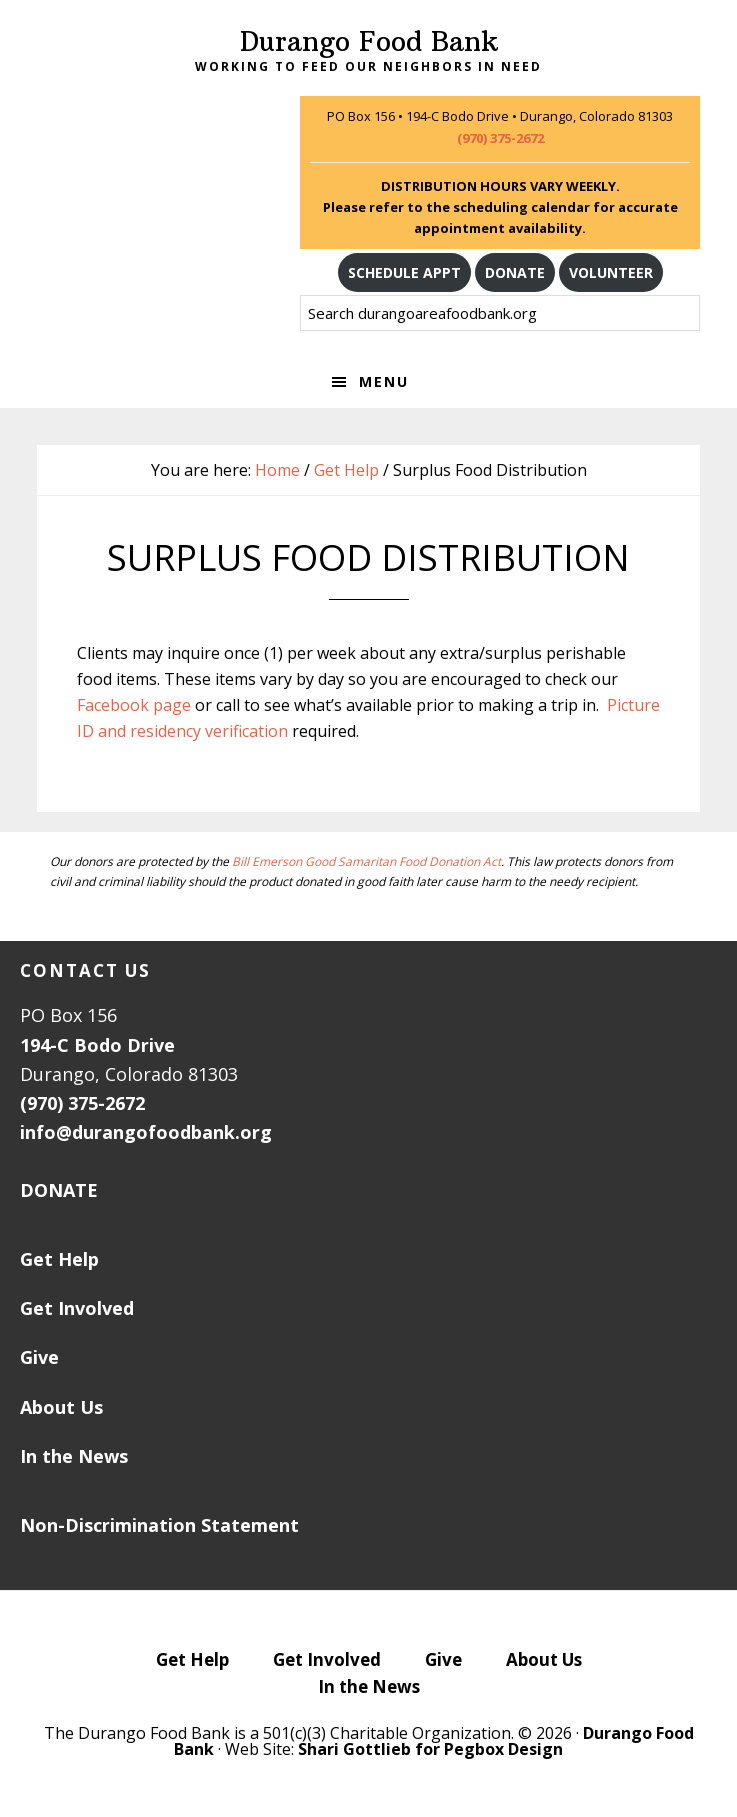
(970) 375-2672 (500, 138)
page (170, 705)
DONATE (515, 272)
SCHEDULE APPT (404, 272)
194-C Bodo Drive (97, 1045)
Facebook (113, 705)
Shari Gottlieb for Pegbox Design (430, 1749)
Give (39, 1357)
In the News (74, 1456)
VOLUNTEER (611, 272)
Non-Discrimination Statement (159, 1525)
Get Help (59, 1259)
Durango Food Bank (369, 41)
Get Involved (77, 1308)
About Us (61, 1407)
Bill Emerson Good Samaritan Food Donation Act (366, 861)
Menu (384, 381)
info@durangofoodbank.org (146, 1132)
